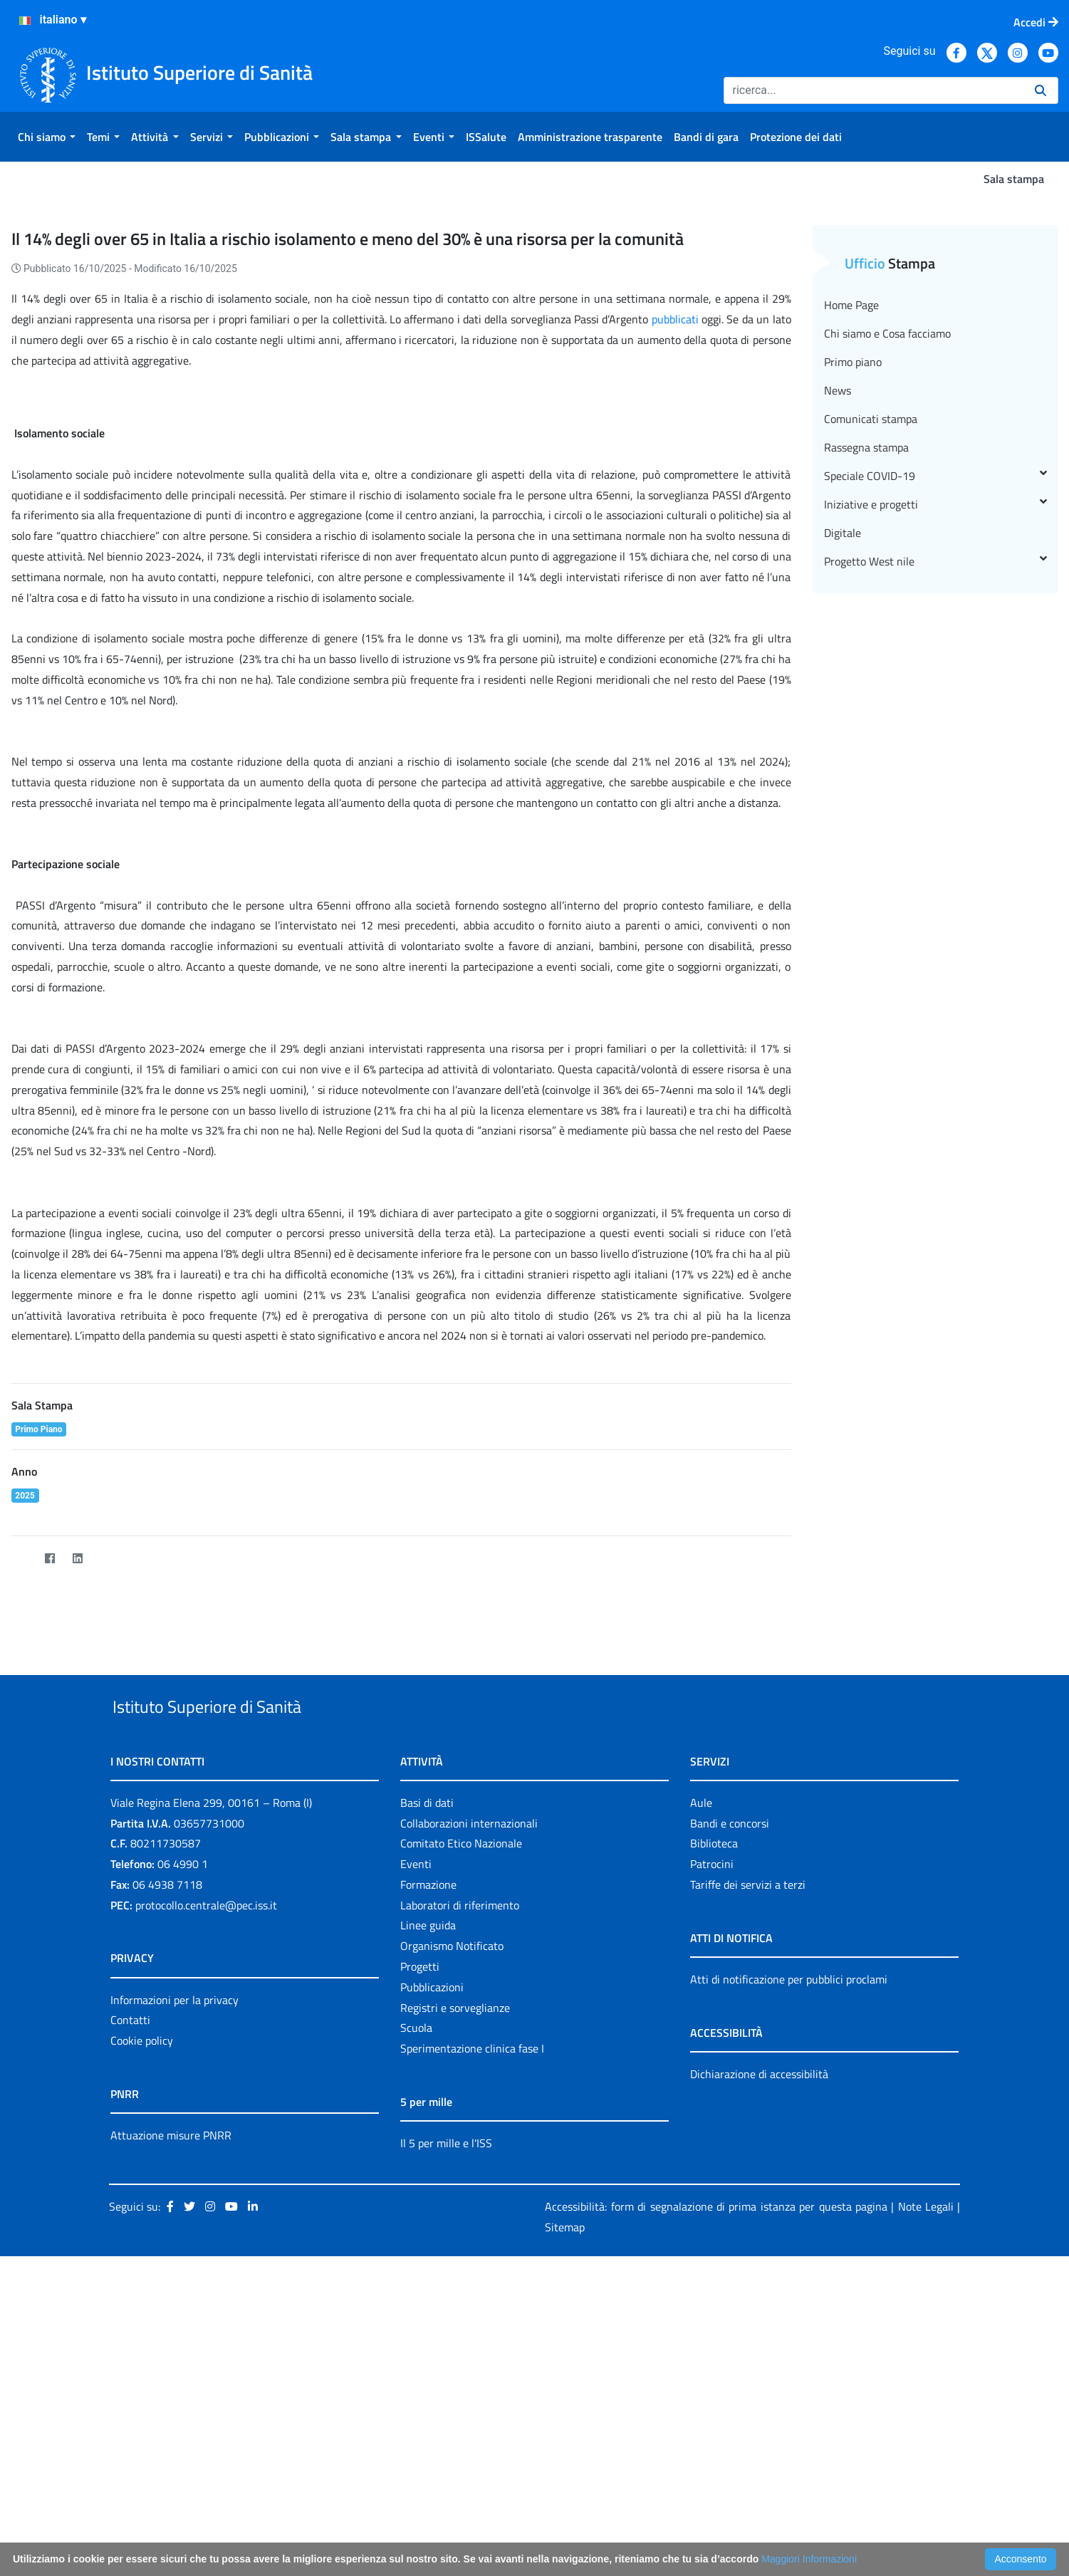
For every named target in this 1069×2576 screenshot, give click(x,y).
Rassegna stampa (866, 681)
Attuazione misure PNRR (170, 2402)
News (837, 624)
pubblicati (675, 553)
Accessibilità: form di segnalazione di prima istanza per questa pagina (716, 2473)
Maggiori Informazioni (809, 2559)
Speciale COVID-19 (935, 710)
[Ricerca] (873, 90)
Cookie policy (141, 2307)
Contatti (130, 2287)
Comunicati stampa (870, 653)
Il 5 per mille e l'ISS (446, 2410)
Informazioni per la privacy (174, 2266)
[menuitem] (46, 136)
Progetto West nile (935, 795)
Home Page (851, 539)
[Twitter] (22, 1793)
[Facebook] (50, 1793)
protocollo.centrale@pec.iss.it (206, 2172)
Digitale (842, 767)
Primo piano (853, 596)
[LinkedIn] (78, 1793)
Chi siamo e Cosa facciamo (887, 567)
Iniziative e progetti (935, 738)
